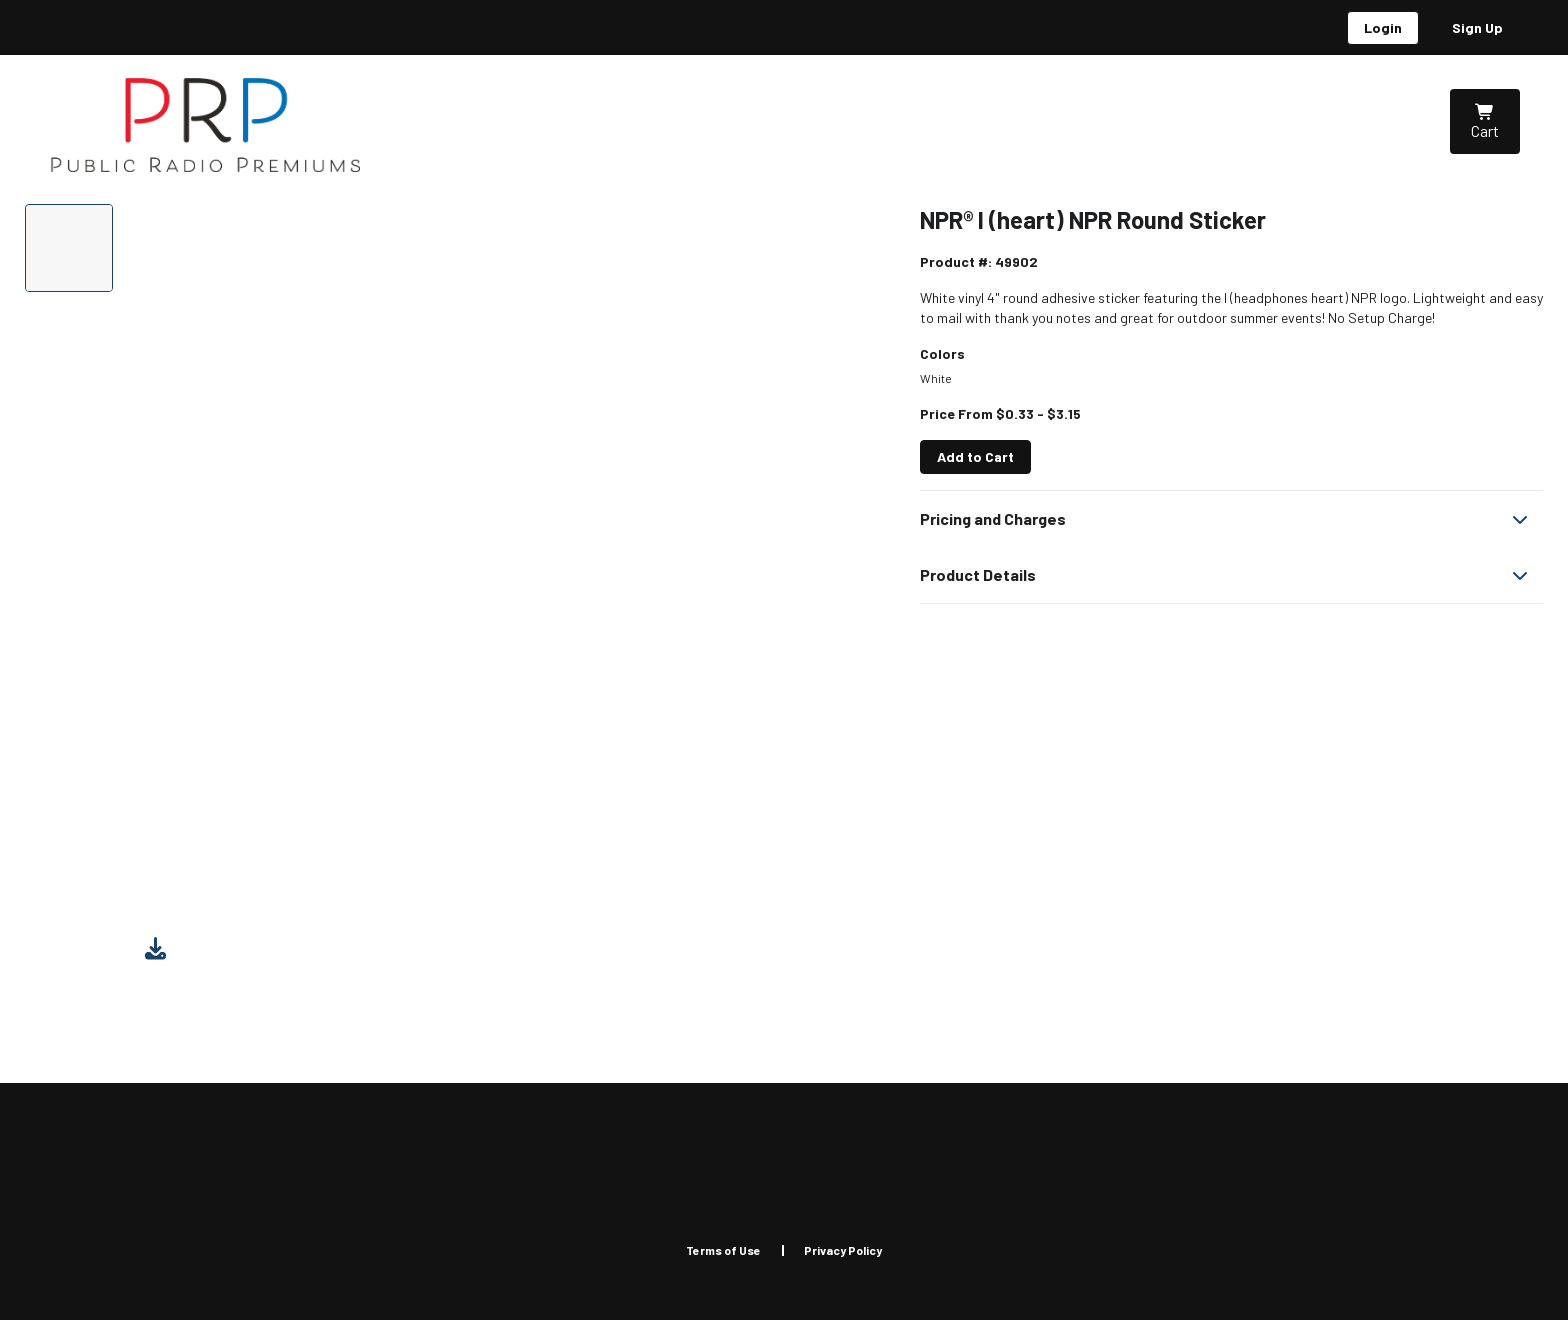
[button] (1231, 519)
